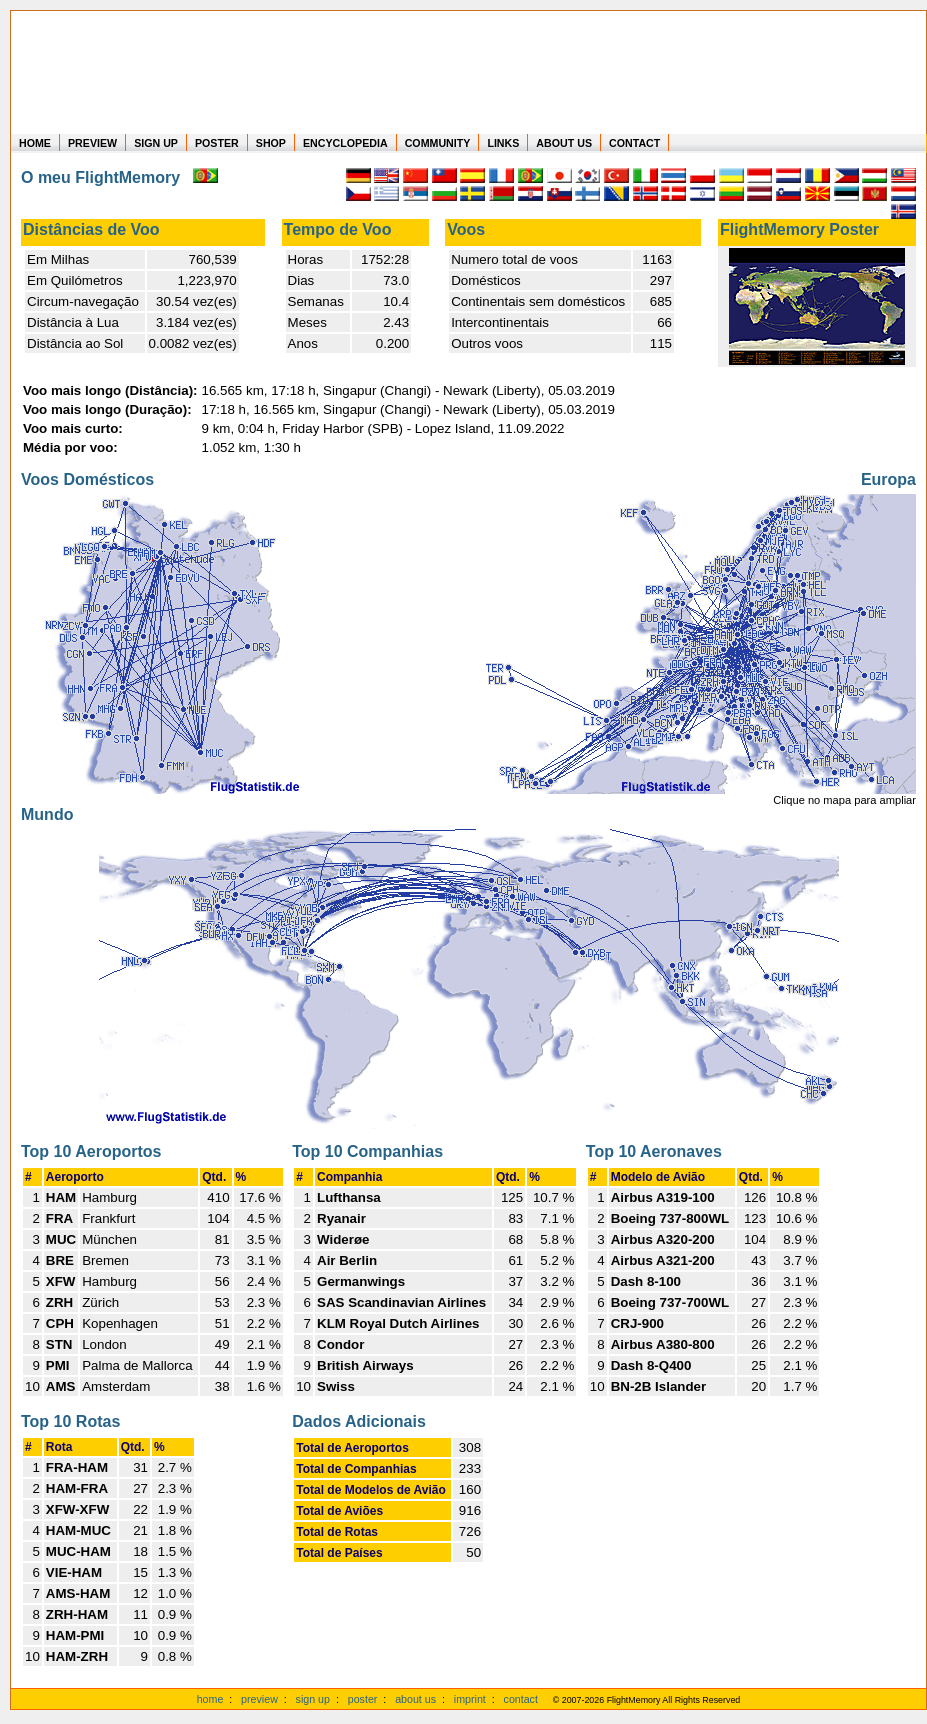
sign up (313, 1699)
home (210, 1699)
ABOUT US (564, 143)
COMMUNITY (438, 143)
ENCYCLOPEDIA (345, 143)
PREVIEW (92, 143)
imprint (470, 1699)
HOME (35, 143)
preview (259, 1699)
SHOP (271, 143)
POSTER (217, 143)
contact (521, 1699)
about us (415, 1699)
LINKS (503, 143)
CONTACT (634, 143)
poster (363, 1699)
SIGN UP (156, 143)
